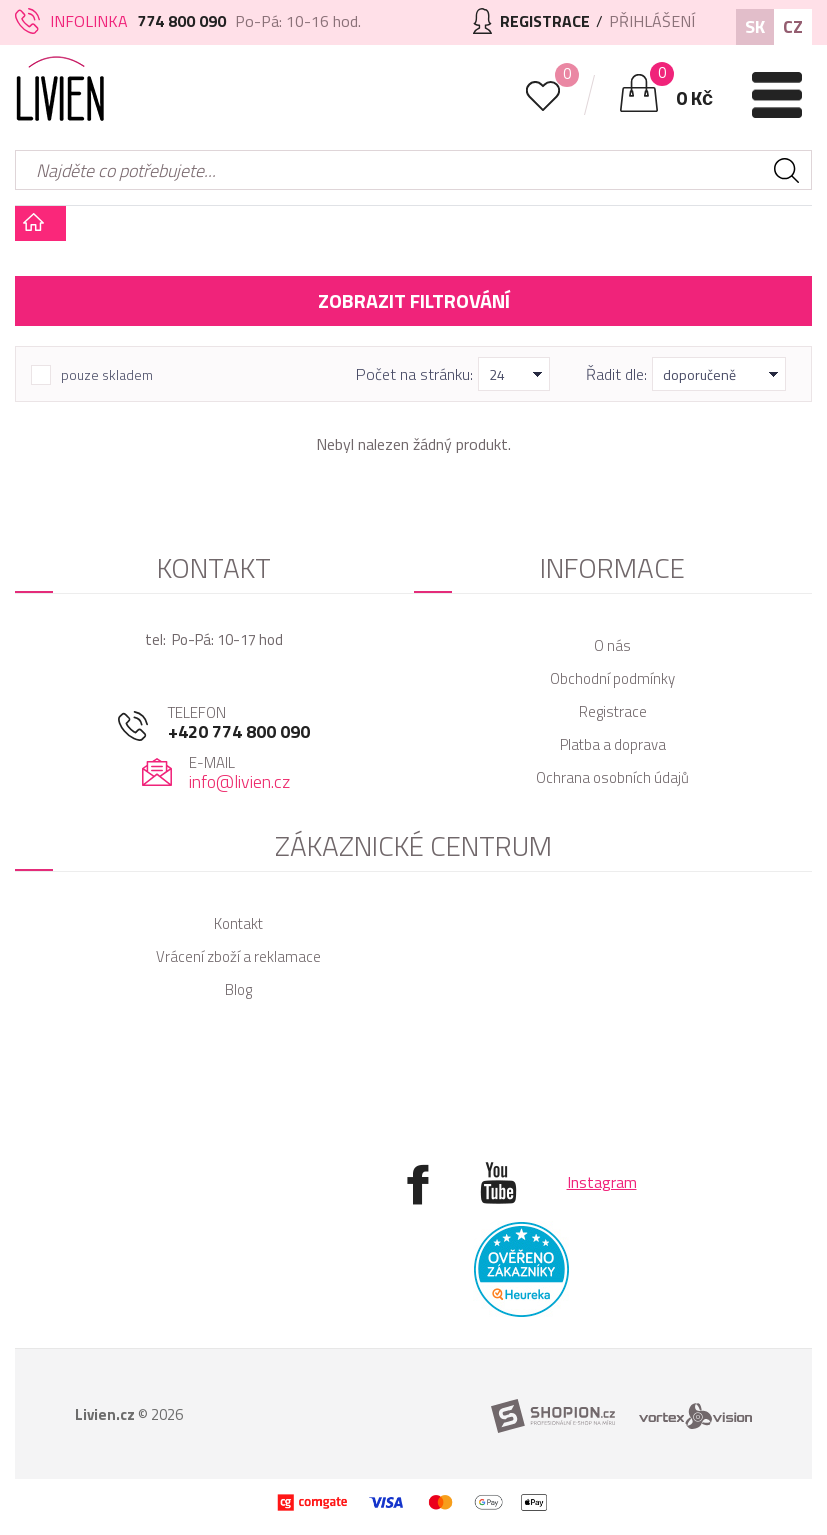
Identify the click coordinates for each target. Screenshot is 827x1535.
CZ (793, 26)
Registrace (613, 711)
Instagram (602, 1182)
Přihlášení (652, 21)
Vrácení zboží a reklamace (238, 956)
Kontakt (238, 923)
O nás (612, 645)
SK (755, 26)
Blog (238, 989)
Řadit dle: (616, 374)
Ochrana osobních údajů (612, 777)
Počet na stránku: (414, 374)
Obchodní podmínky (612, 678)
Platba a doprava (613, 744)
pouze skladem (107, 375)
